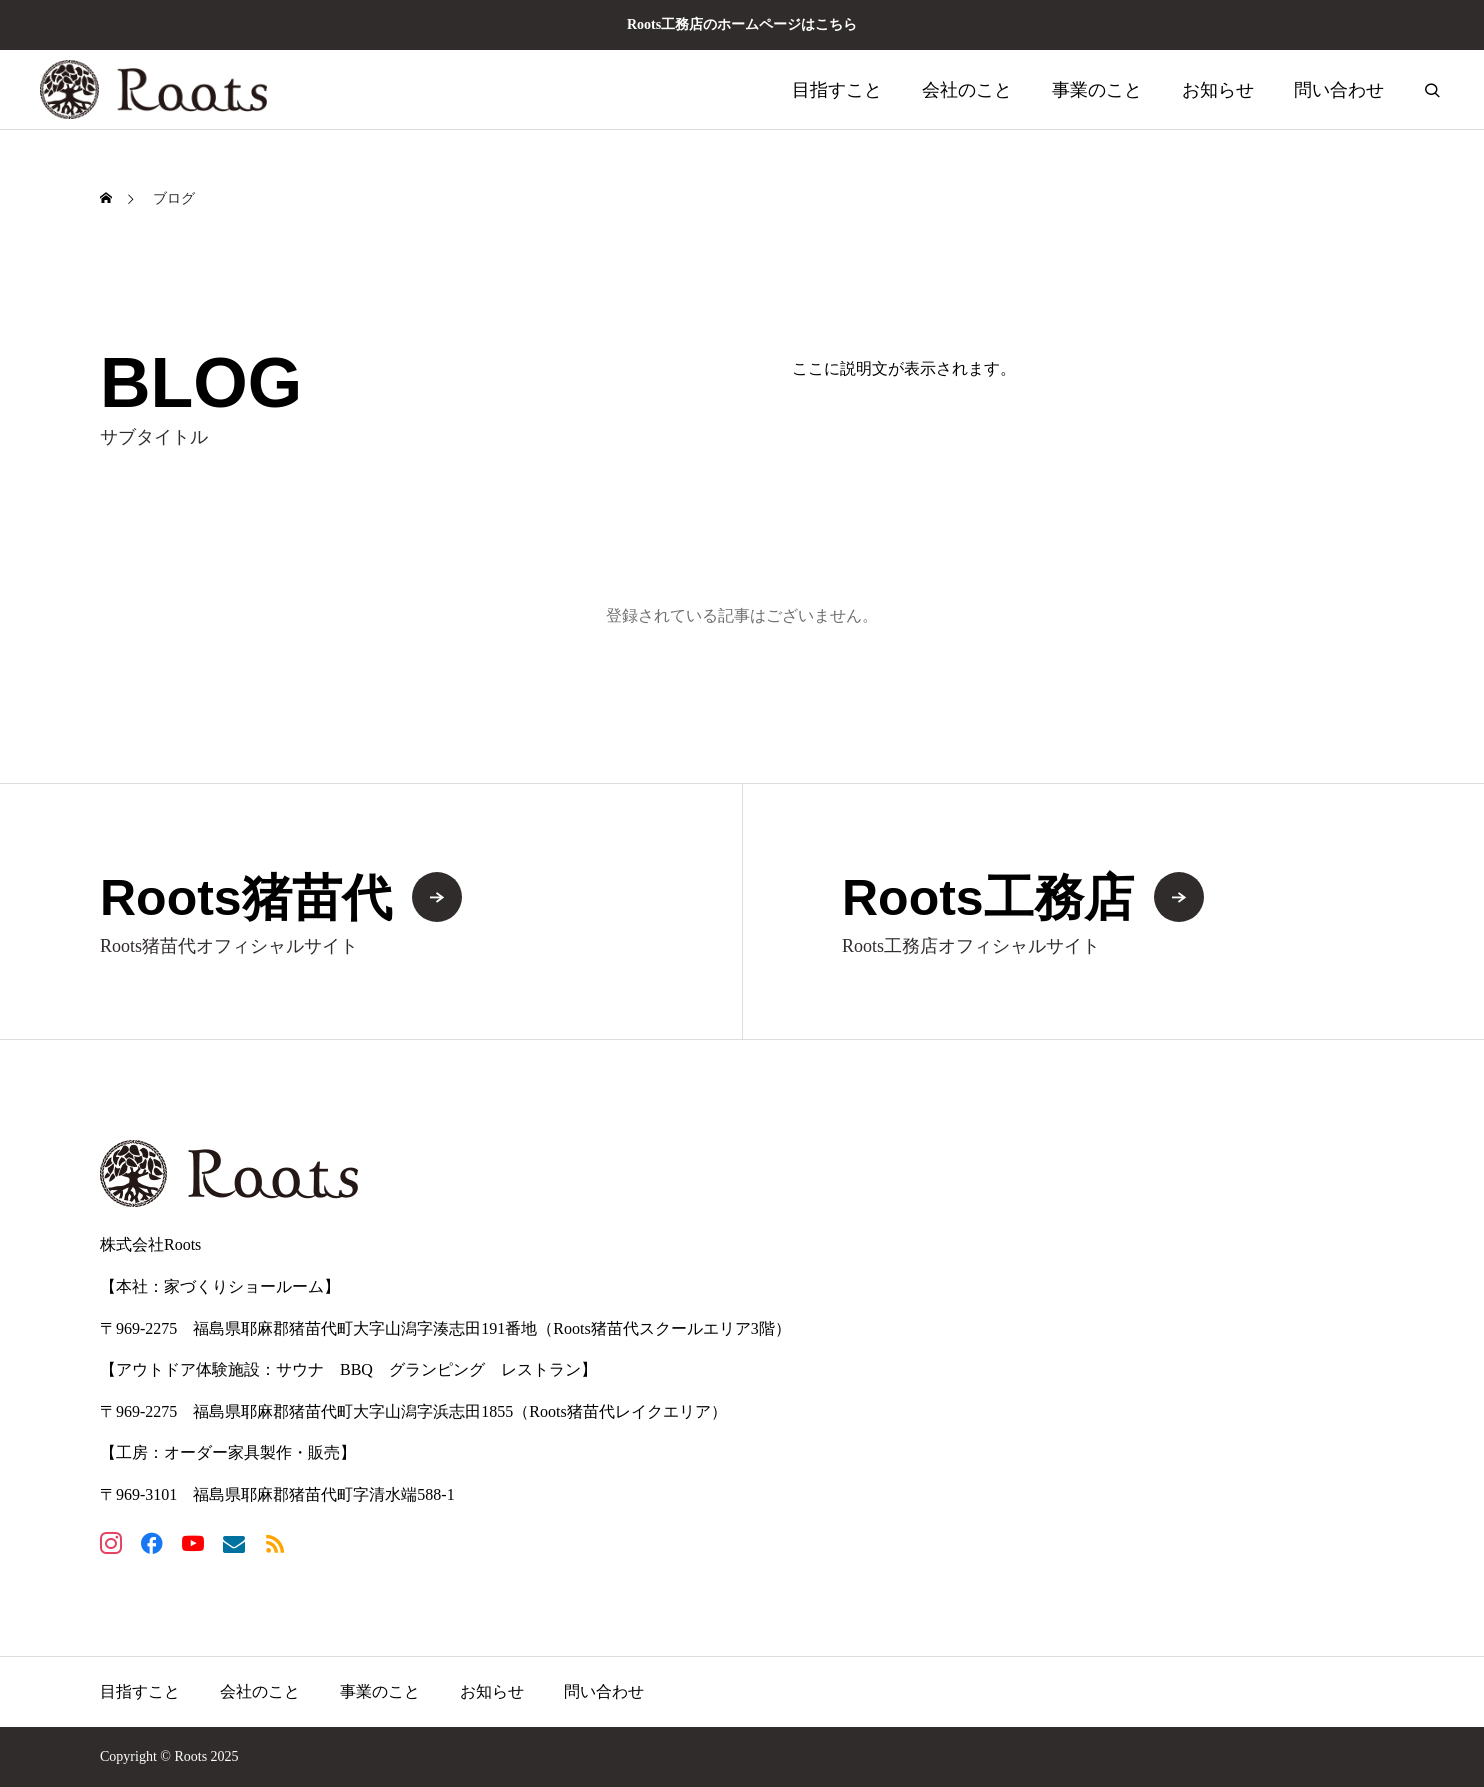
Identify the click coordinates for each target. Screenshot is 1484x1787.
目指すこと (837, 90)
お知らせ (1218, 90)
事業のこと (1097, 90)
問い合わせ (1339, 90)
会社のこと (967, 90)
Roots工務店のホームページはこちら (742, 24)
